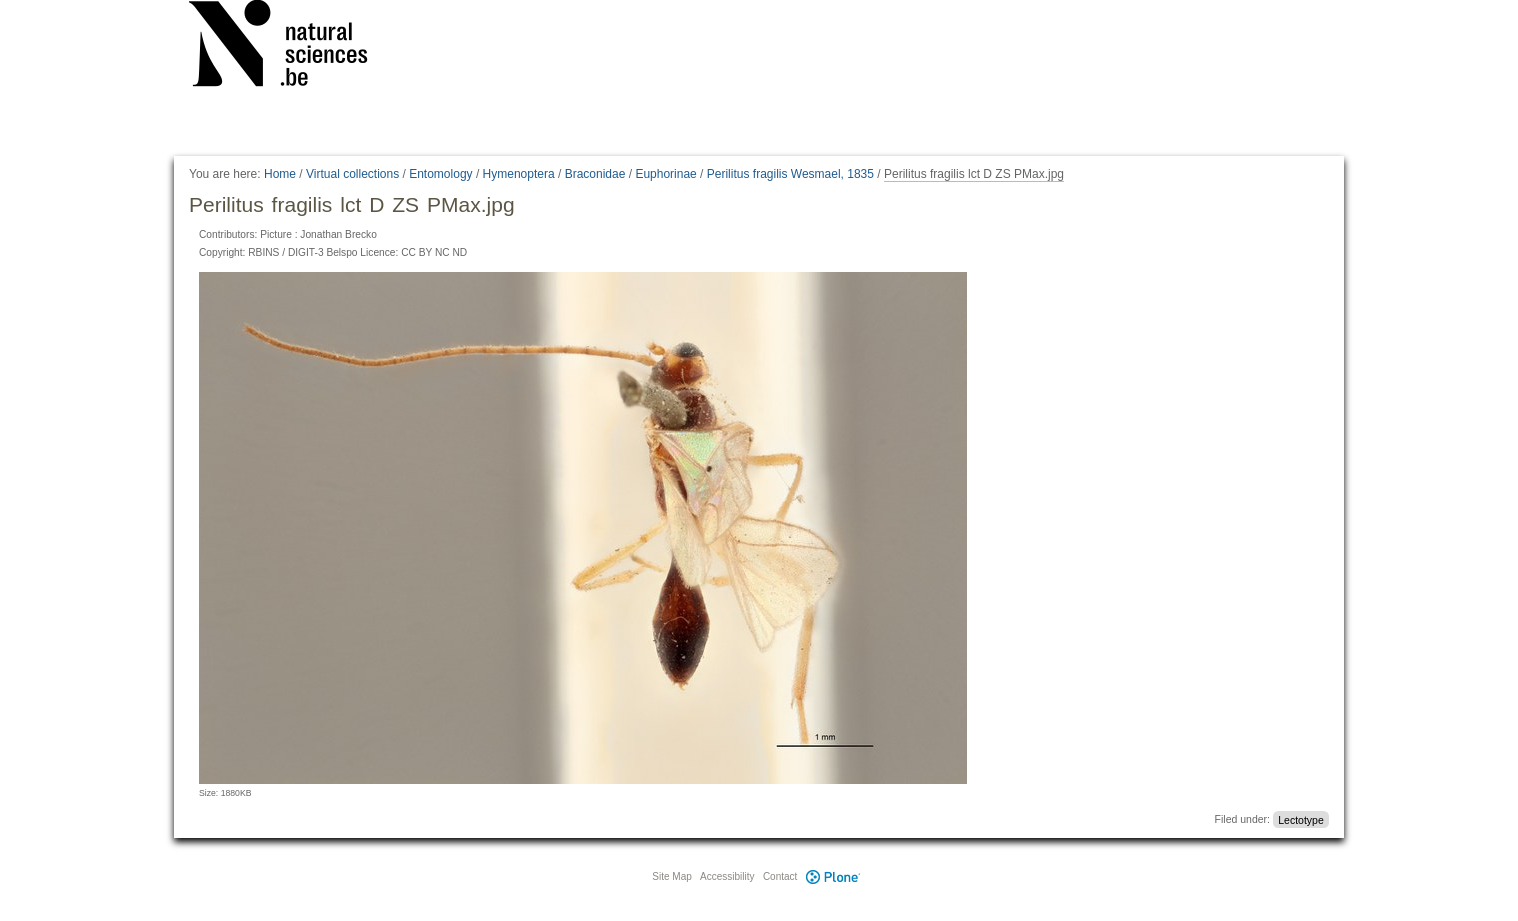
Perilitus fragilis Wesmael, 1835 (790, 174)
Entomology (440, 174)
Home (280, 174)
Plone (833, 876)
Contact (780, 876)
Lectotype (1301, 819)
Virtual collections (352, 174)
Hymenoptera (519, 174)
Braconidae (595, 174)
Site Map (671, 876)
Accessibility (727, 876)
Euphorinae (665, 174)
